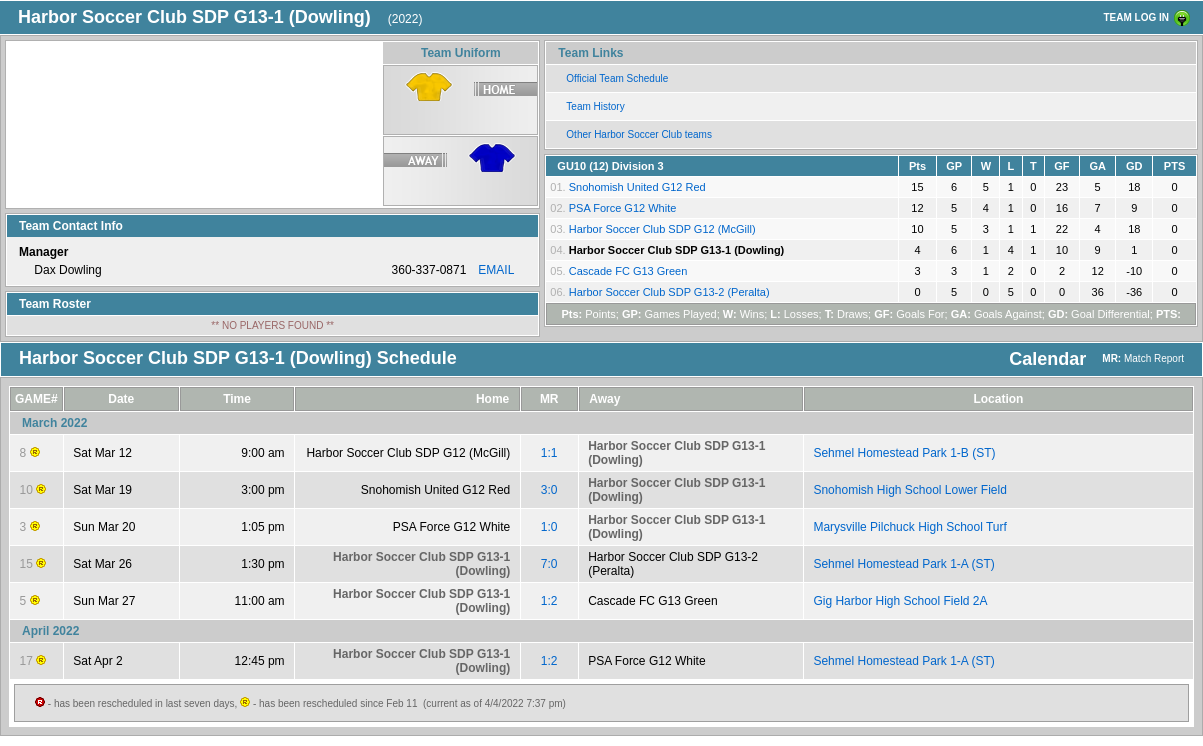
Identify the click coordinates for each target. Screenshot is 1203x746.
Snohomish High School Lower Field (909, 490)
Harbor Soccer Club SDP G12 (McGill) (662, 229)
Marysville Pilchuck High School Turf (909, 527)
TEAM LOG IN (1136, 17)
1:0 (549, 527)
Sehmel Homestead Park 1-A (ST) (903, 564)
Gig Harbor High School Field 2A (900, 601)
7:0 (549, 564)
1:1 (549, 453)
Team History (595, 106)
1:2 (549, 601)
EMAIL (496, 270)
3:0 (549, 490)
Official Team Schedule (617, 78)
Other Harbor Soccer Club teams (639, 134)
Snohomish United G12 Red (637, 187)
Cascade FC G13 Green (628, 271)
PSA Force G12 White (623, 208)
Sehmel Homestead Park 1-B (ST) (904, 453)
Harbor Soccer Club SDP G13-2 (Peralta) (669, 292)
